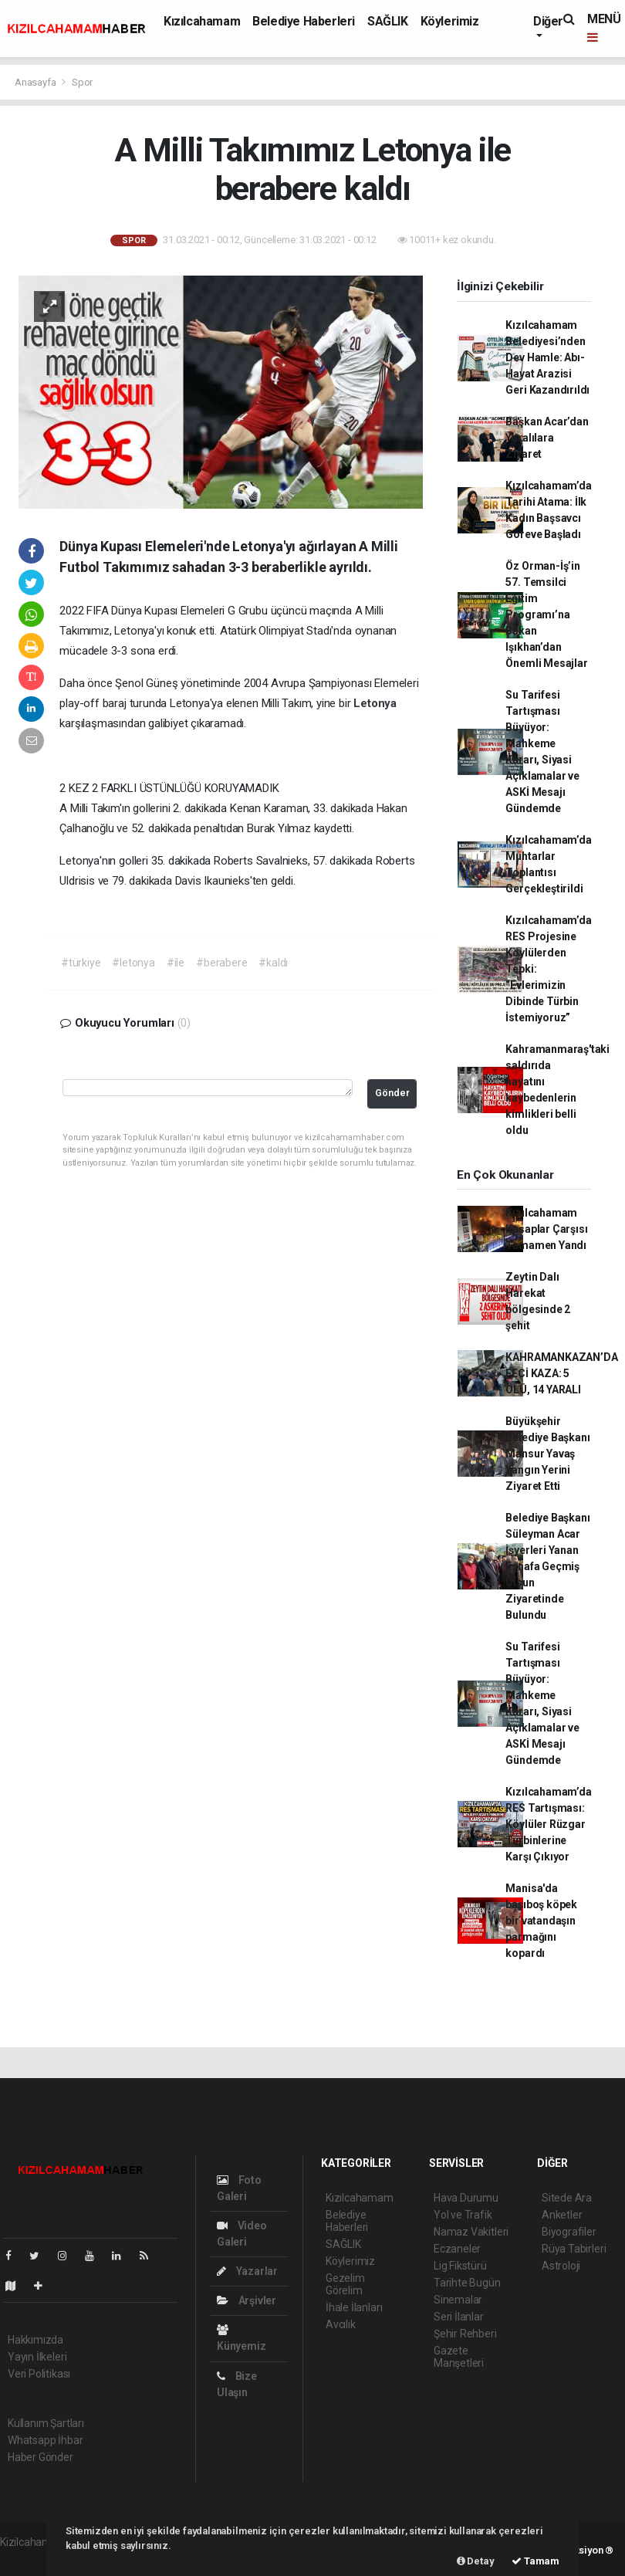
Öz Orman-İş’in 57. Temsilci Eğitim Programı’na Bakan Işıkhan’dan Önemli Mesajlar (546, 614)
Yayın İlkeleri (37, 2357)
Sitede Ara (567, 2198)
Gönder (392, 1092)
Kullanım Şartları (46, 2423)
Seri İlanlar (459, 2316)
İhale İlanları (354, 2307)
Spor (82, 82)
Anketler (562, 2215)
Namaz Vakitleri (471, 2232)
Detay (476, 2561)
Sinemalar (458, 2299)
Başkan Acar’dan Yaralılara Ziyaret (546, 437)
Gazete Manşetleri (459, 2356)
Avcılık (341, 2324)
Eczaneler (457, 2249)
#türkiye (80, 962)
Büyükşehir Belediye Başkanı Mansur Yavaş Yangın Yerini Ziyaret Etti (547, 1453)
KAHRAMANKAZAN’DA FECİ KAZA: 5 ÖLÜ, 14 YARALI (561, 1373)
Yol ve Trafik (463, 2215)
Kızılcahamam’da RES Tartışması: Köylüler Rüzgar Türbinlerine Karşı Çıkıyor (548, 1824)
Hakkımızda (35, 2340)
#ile (175, 962)
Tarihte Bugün (467, 2282)
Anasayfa (36, 82)
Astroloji (561, 2266)
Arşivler (246, 2300)
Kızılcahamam (202, 21)
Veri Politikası (39, 2374)
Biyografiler (569, 2232)
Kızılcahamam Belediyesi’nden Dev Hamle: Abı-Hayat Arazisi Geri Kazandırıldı (547, 357)
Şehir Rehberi (465, 2333)
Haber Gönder (40, 2457)
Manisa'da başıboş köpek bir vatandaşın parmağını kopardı (541, 1920)
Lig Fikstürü (460, 2266)
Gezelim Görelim (345, 2284)
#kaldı (273, 962)
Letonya (375, 703)
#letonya (133, 962)
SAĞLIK (387, 21)
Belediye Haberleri (303, 21)
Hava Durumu (466, 2198)
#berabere (221, 962)
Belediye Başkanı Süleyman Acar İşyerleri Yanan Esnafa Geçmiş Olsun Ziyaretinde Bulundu (547, 1566)
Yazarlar (247, 2271)
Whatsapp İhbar (45, 2440)
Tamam (535, 2561)
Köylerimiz (450, 21)
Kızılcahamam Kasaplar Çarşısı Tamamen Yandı (546, 1229)
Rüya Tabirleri (574, 2249)
